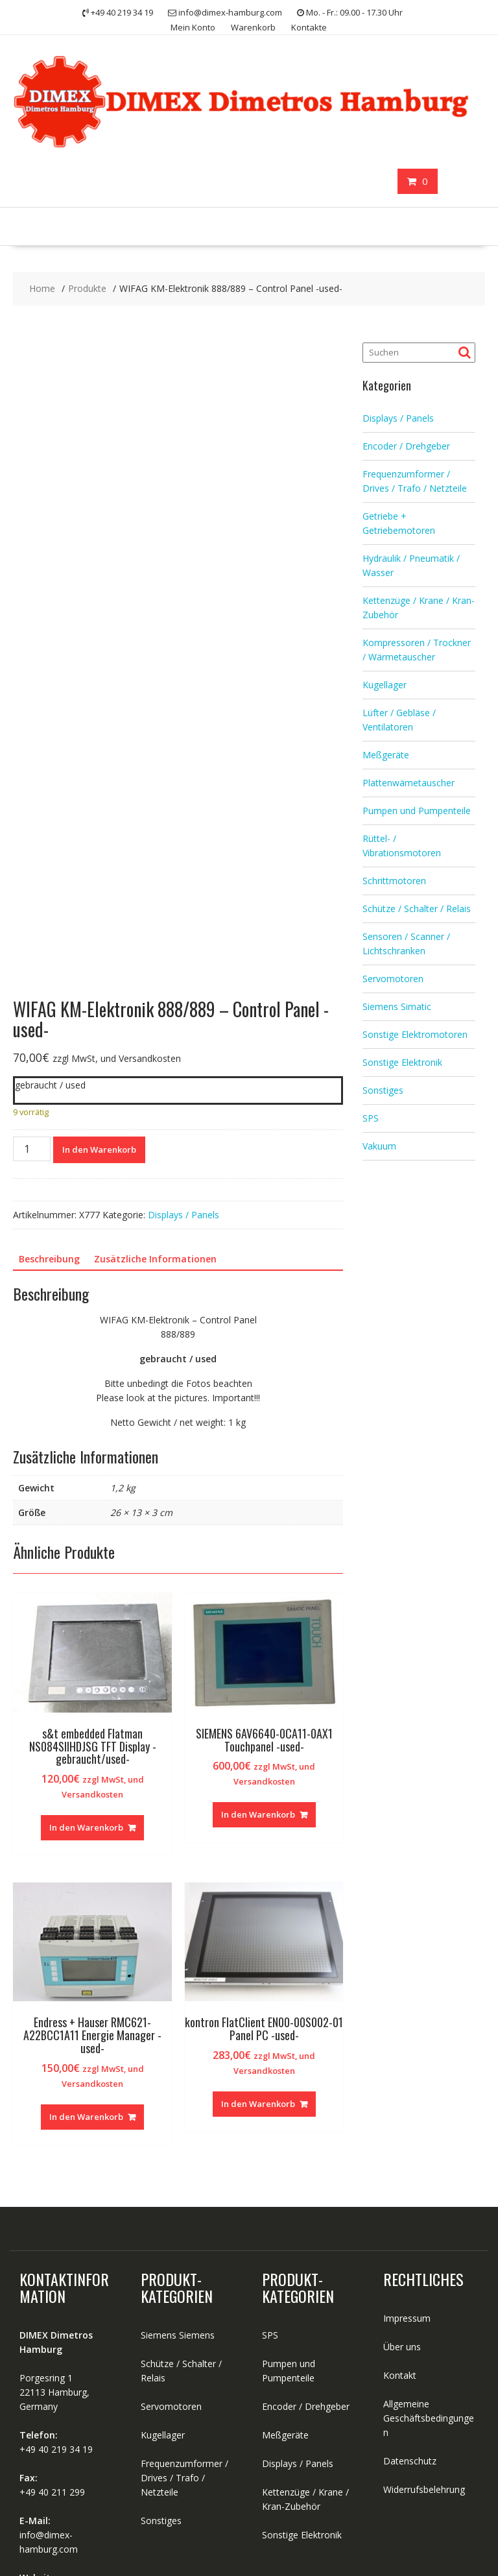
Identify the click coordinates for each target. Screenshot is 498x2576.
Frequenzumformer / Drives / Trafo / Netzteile (184, 2305)
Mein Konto (193, 27)
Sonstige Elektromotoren (415, 1034)
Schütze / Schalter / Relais (416, 908)
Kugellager (384, 685)
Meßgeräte (385, 755)
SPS (370, 1118)
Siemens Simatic (396, 1006)
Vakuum (379, 1146)
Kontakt (399, 2202)
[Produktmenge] (32, 975)
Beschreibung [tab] (49, 1085)
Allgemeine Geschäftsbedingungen (428, 2244)
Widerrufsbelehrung (424, 2316)
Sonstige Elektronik (402, 1062)
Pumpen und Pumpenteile (416, 810)
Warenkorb (253, 27)
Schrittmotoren (394, 880)
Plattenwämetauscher (408, 782)
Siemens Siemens (178, 2162)
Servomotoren (392, 978)
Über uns (402, 2173)
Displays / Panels (183, 1041)
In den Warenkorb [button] (86, 1655)
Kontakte (309, 27)
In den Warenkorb (99, 976)
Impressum (407, 2145)
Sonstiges (382, 1090)
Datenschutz (409, 2287)
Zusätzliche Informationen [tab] (155, 1085)
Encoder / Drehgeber (406, 446)
